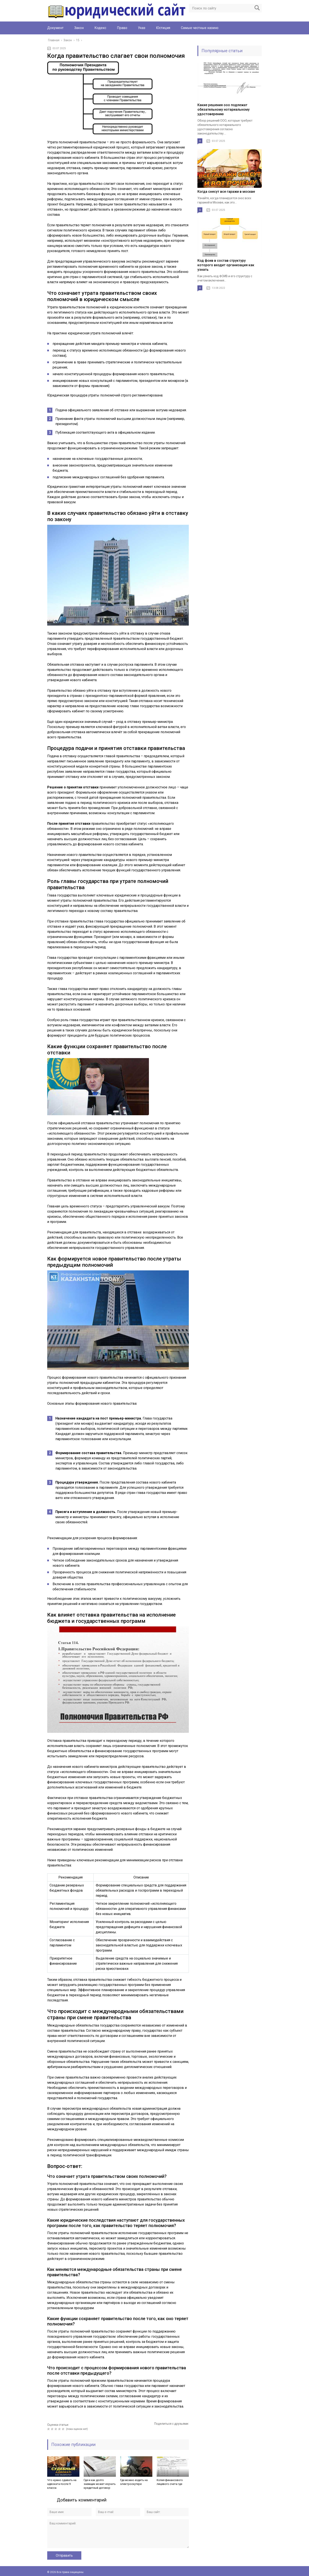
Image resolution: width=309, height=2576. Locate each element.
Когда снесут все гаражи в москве (226, 192)
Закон (79, 28)
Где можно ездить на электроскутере (134, 2482)
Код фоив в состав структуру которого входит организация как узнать (225, 265)
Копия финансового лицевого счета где (170, 2482)
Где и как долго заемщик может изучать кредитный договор (100, 2483)
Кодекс (100, 28)
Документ (55, 28)
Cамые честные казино (199, 28)
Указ (141, 28)
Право (122, 28)
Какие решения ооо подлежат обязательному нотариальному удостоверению (223, 109)
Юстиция (163, 28)
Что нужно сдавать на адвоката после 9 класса (61, 2483)
